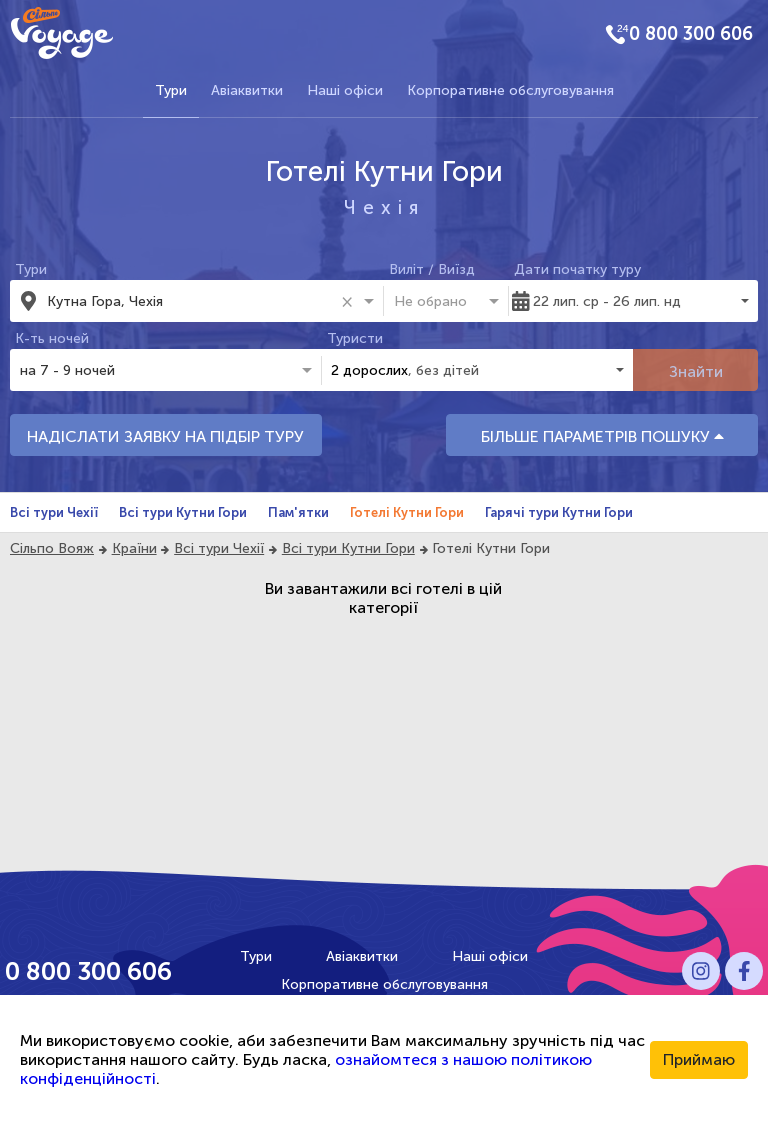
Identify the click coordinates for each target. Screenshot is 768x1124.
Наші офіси (345, 90)
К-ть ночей (52, 338)
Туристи (355, 338)
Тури (171, 90)
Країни (134, 548)
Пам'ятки (298, 512)
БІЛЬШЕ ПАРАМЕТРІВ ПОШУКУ (602, 436)
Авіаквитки (247, 90)
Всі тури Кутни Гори (183, 512)
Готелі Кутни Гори (407, 512)
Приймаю (699, 1059)
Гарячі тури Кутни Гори (559, 512)
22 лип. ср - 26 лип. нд (607, 301)
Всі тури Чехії (54, 512)
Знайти (696, 371)
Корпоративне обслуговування (510, 90)
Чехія (384, 207)
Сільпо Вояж (52, 548)
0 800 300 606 (691, 34)
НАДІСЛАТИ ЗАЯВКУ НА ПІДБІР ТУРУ (165, 436)
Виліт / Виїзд (432, 269)
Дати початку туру (577, 269)
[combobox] (190, 301)
